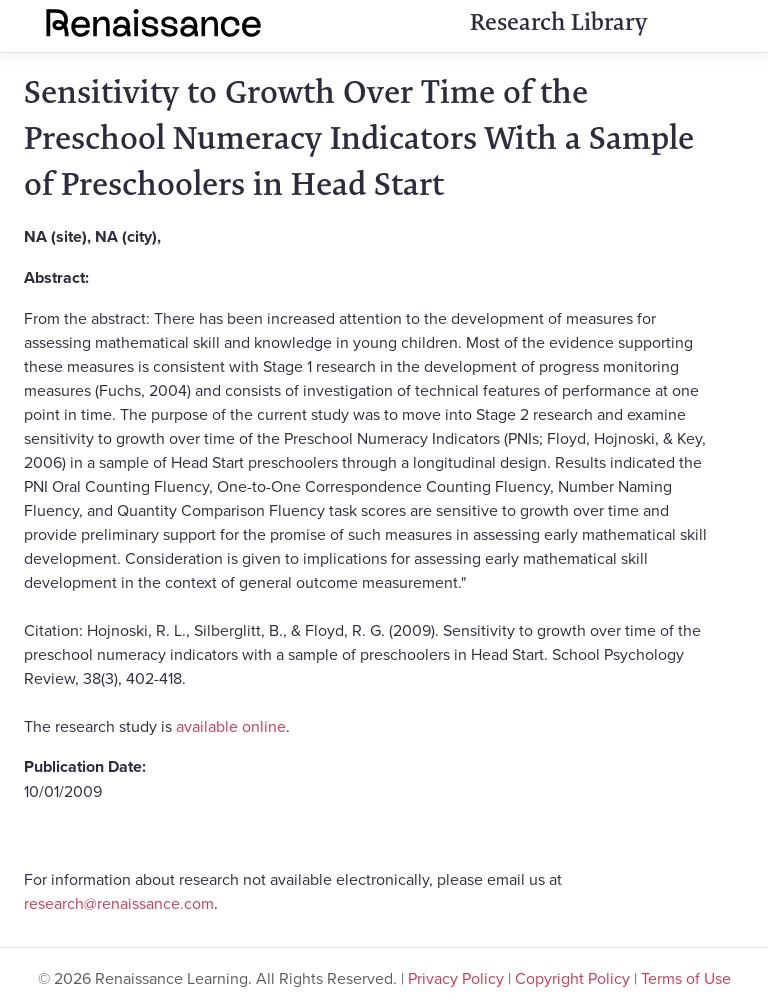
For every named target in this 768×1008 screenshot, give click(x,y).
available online (231, 726)
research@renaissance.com (119, 903)
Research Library (558, 22)
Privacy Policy (456, 978)
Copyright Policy (572, 978)
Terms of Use (686, 978)
